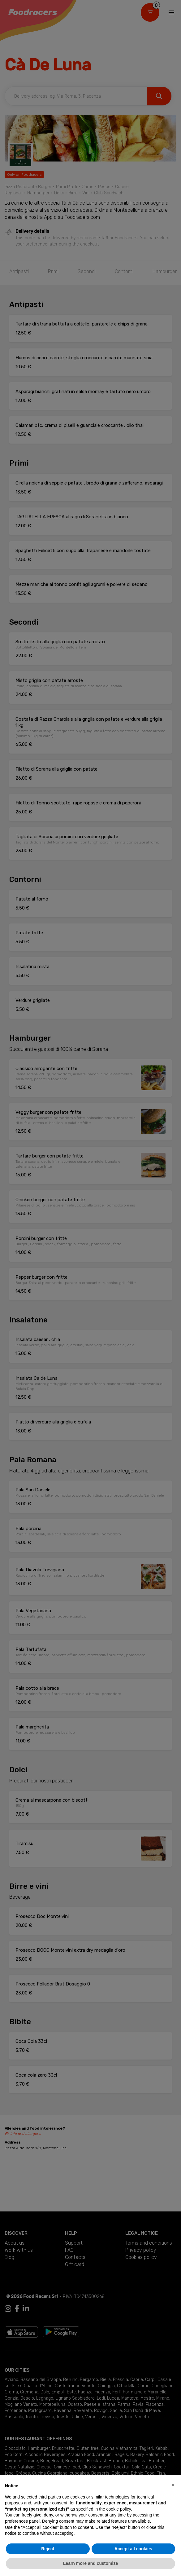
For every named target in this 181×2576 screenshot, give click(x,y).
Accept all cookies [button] (133, 2548)
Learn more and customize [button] (90, 2563)
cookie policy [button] (118, 2509)
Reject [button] (47, 2548)
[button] (173, 2485)
